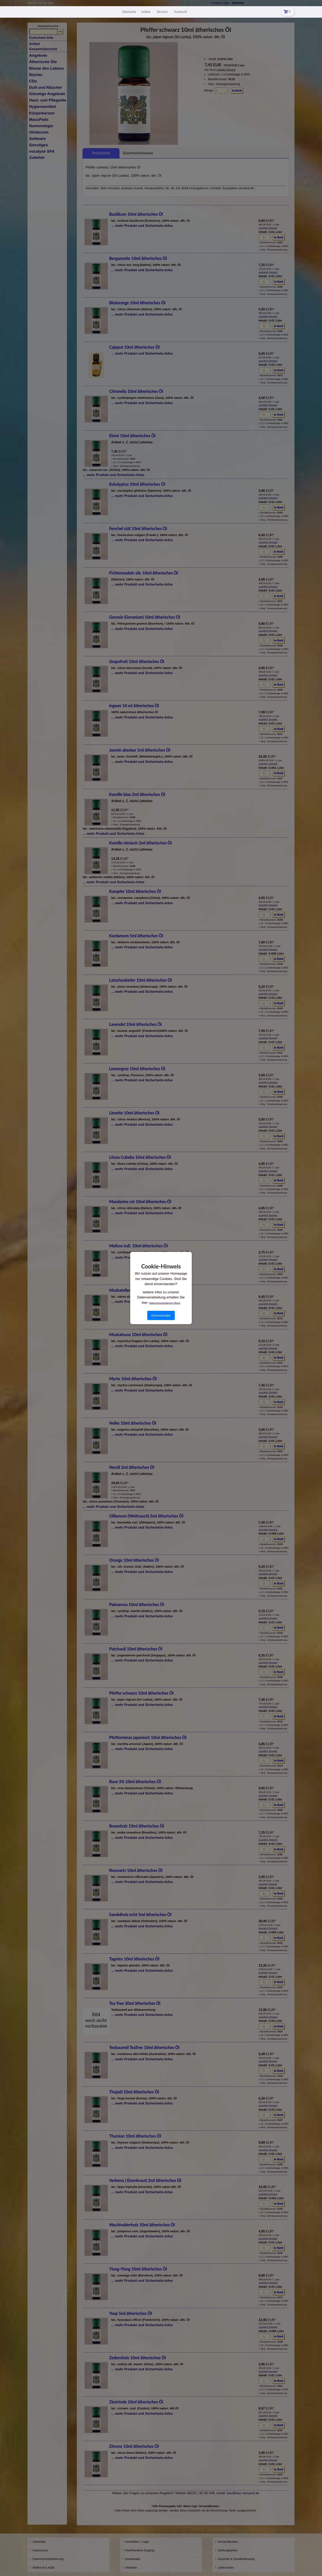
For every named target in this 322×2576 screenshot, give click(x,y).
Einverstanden (161, 1315)
